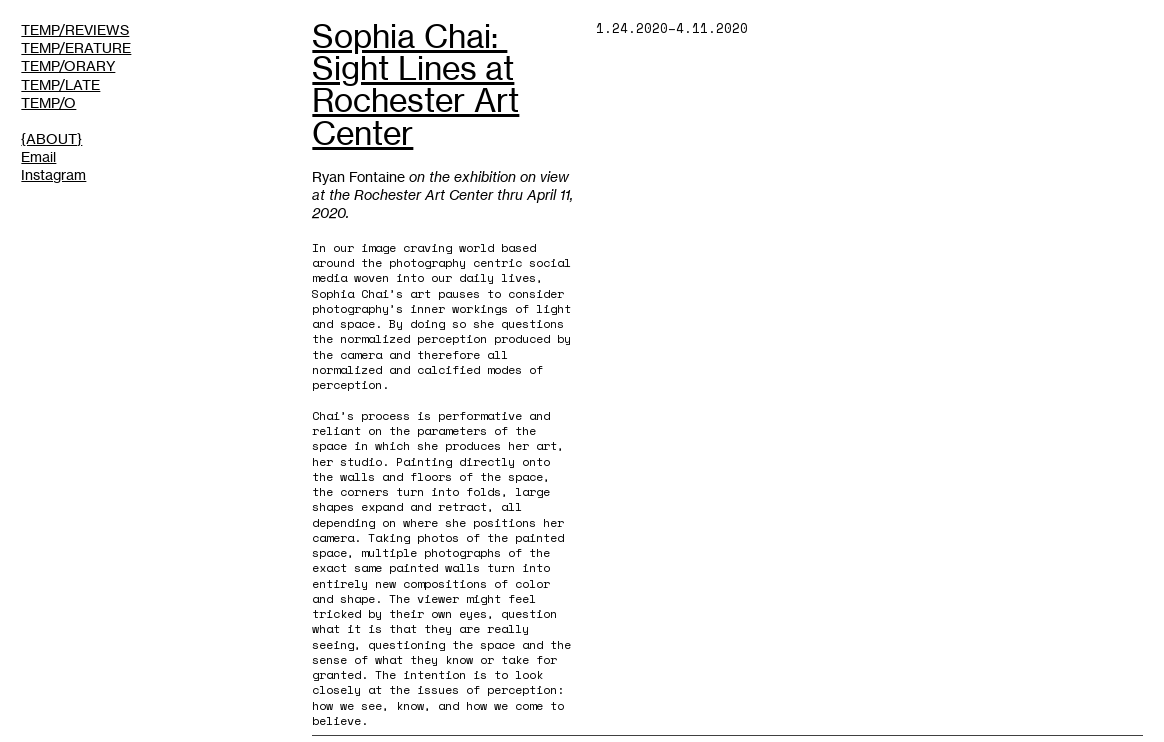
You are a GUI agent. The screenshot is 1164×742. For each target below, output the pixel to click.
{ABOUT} (51, 138)
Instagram (53, 174)
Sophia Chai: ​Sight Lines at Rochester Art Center (415, 84)
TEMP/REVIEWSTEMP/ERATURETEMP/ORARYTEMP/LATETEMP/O (76, 65)
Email (38, 156)
